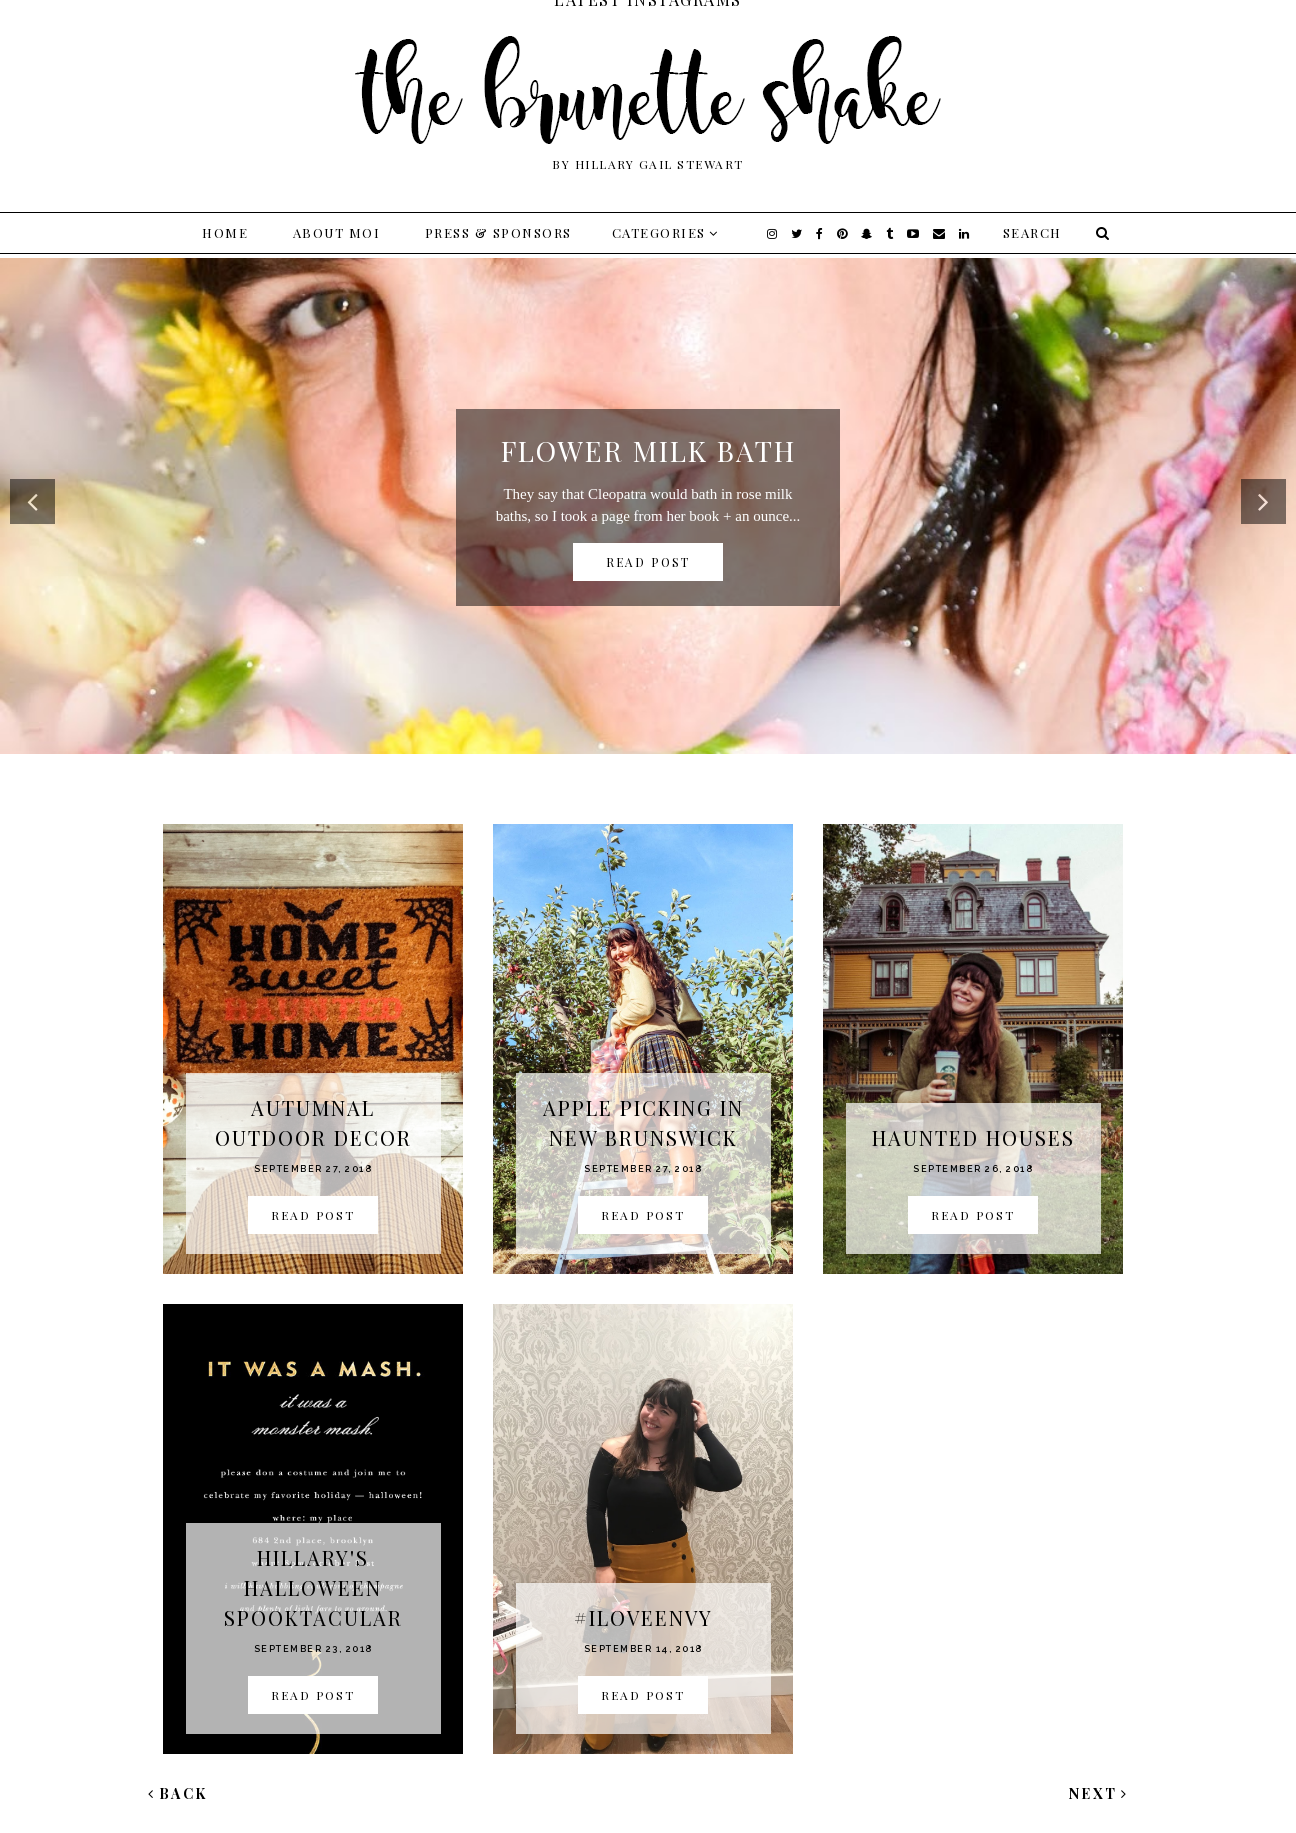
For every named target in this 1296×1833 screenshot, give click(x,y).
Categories (659, 232)
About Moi (337, 232)
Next (1099, 1793)
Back (178, 1793)
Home (225, 232)
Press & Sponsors (498, 232)
